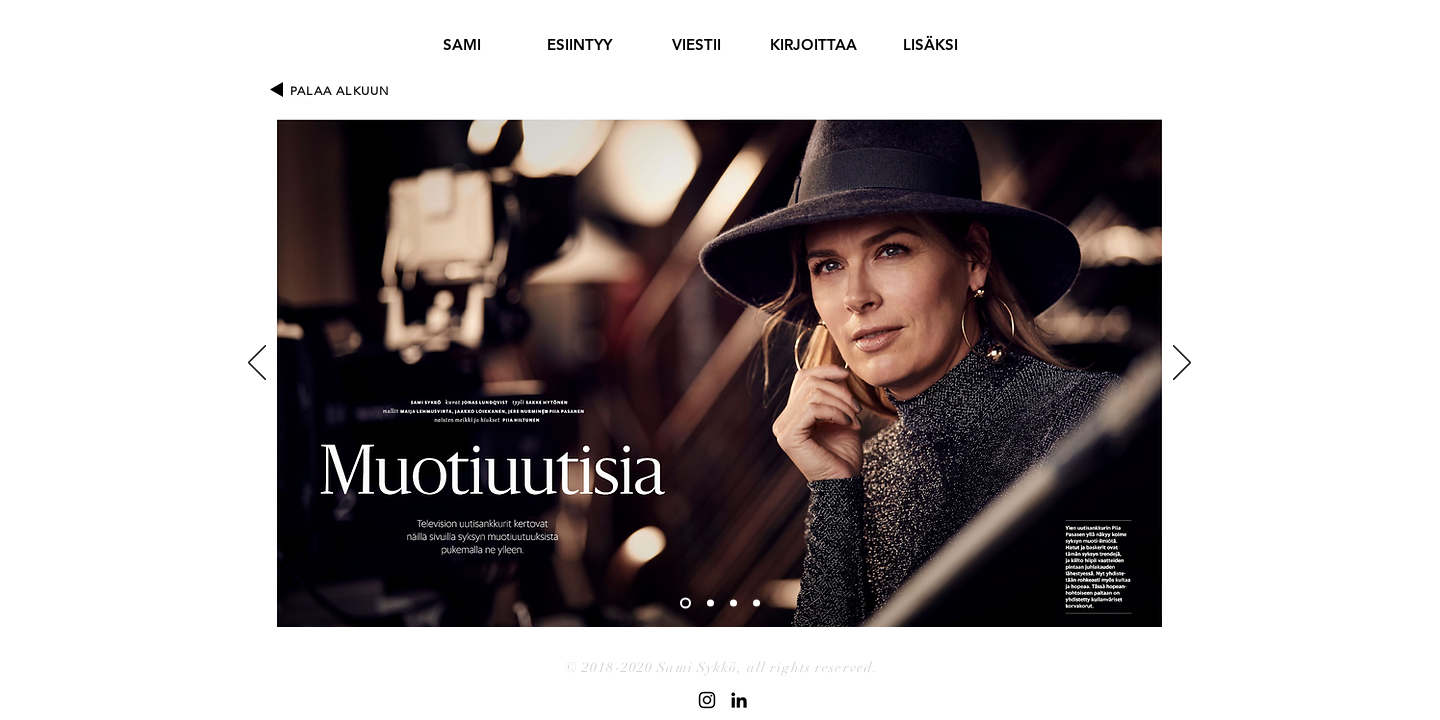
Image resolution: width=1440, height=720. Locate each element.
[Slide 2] (710, 603)
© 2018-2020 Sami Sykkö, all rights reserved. (721, 667)
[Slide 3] (733, 603)
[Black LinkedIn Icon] (739, 700)
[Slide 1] (685, 603)
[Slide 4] (756, 603)
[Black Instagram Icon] (707, 700)
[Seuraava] (1182, 364)
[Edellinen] (257, 364)
